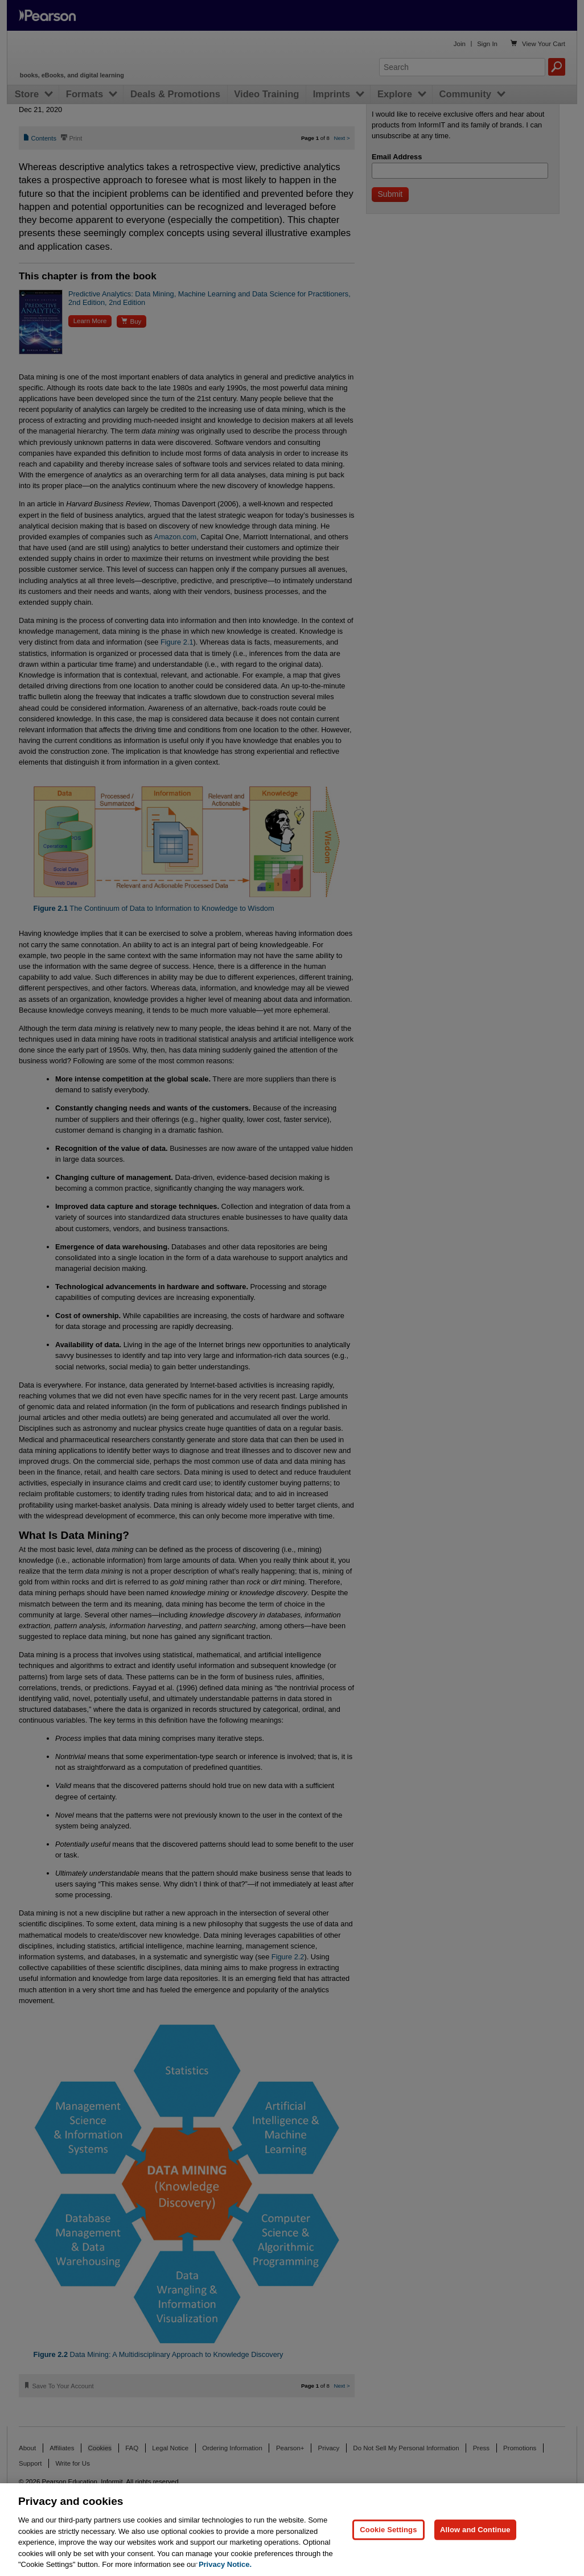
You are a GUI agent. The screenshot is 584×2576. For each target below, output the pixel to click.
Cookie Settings (388, 2529)
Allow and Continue (475, 2529)
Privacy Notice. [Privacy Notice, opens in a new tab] (225, 2564)
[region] (292, 2529)
